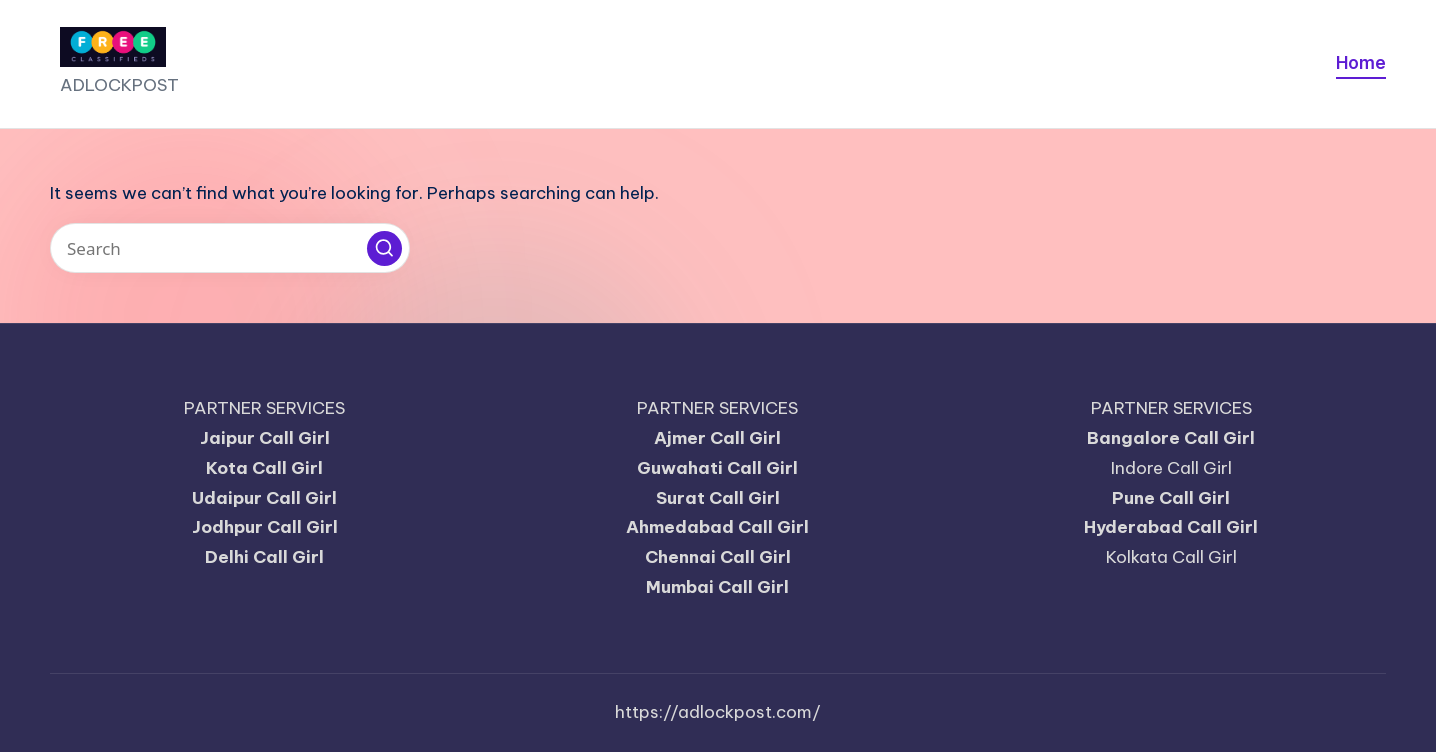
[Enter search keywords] (230, 248)
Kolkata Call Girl (1171, 557)
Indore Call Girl (1171, 468)
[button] (384, 248)
